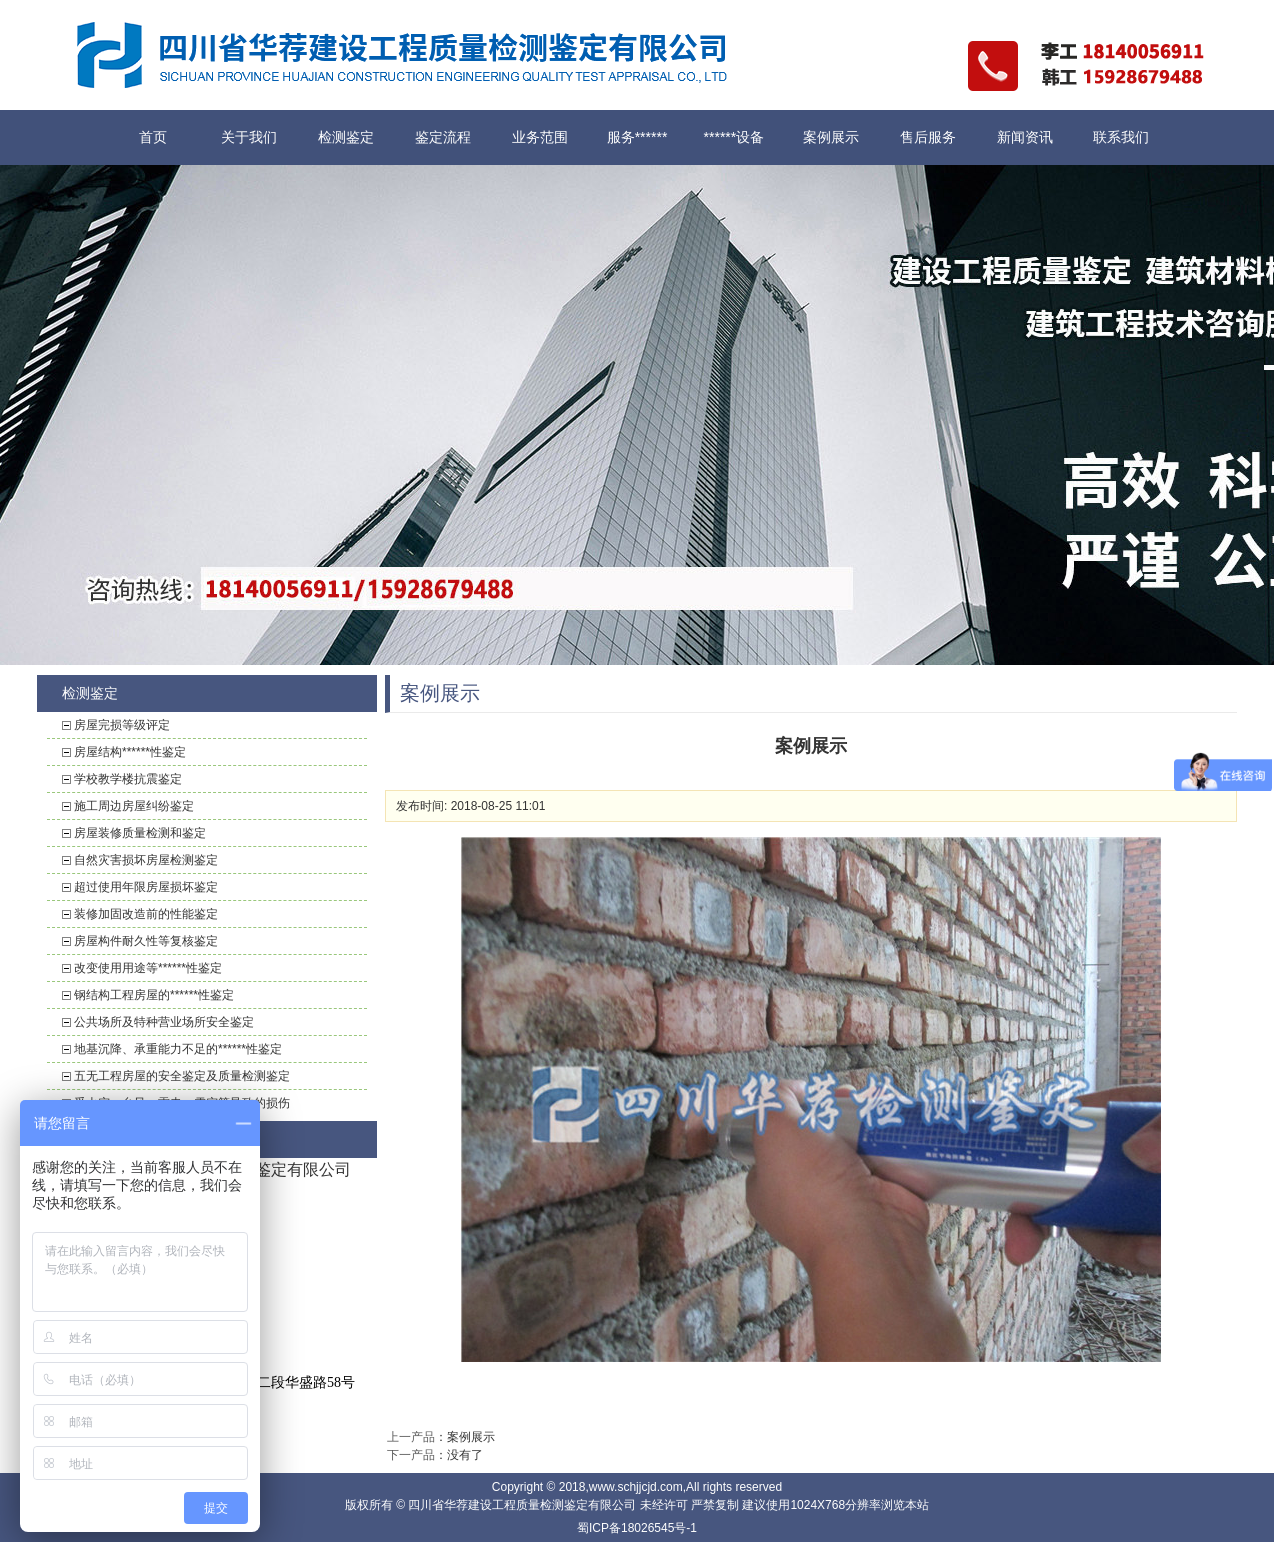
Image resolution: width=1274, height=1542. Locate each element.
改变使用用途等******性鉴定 (148, 968)
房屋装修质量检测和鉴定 (140, 833)
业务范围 (540, 137)
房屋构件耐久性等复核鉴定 (146, 941)
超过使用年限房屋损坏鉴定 (146, 887)
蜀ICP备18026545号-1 (637, 1528)
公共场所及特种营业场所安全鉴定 (164, 1022)
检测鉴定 (346, 137)
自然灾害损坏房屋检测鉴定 (146, 860)
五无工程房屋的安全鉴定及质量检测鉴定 (182, 1076)
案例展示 (831, 137)
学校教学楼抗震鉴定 (128, 779)
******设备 (734, 137)
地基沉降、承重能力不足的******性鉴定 (178, 1049)
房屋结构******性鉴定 (130, 752)
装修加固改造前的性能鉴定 (146, 914)
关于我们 (249, 137)
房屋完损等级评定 (122, 725)
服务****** (637, 137)
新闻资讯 (1025, 137)
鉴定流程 (443, 137)
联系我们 (1121, 137)
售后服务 (928, 137)
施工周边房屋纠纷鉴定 (134, 806)
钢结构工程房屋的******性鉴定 (154, 995)
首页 (153, 137)
